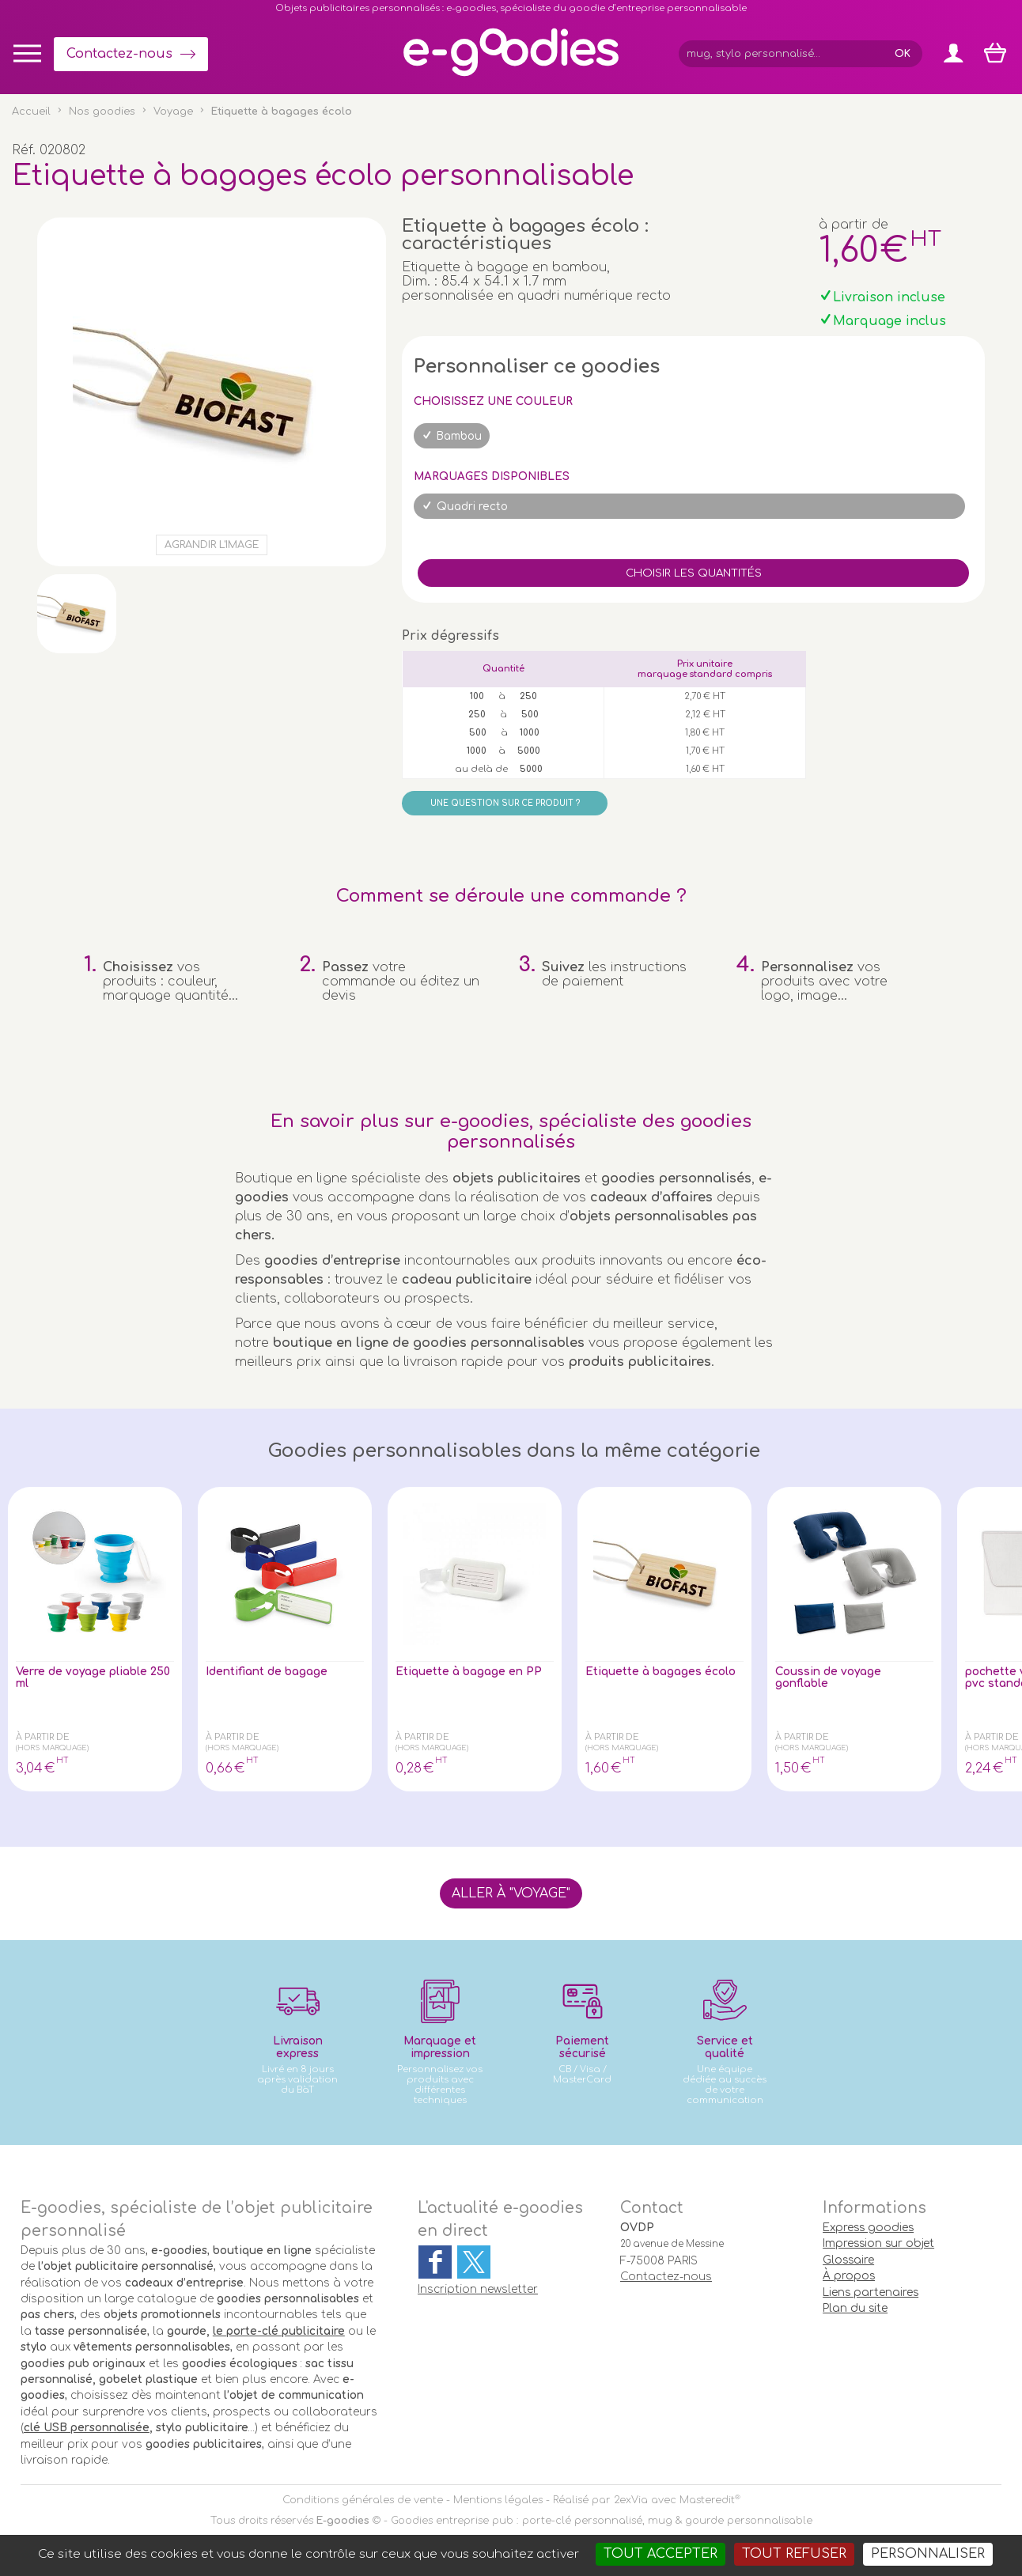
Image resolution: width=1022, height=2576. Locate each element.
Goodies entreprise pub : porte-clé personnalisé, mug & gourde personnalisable (601, 2520)
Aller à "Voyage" (511, 1893)
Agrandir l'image (212, 544)
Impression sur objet (878, 2243)
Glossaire (848, 2260)
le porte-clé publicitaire (279, 2331)
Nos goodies (102, 111)
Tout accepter (660, 2554)
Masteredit (707, 2500)
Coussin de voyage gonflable (837, 1680)
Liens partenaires (870, 2292)
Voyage (173, 111)
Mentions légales (498, 2500)
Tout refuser (794, 2554)
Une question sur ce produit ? (505, 803)
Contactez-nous (119, 54)
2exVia (631, 2500)
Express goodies (868, 2228)
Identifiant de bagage (278, 1673)
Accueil (31, 111)
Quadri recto (472, 507)
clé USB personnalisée (87, 2428)
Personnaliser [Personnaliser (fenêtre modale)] (928, 2554)
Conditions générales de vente (362, 2500)
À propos (849, 2276)
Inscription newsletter (478, 2289)
